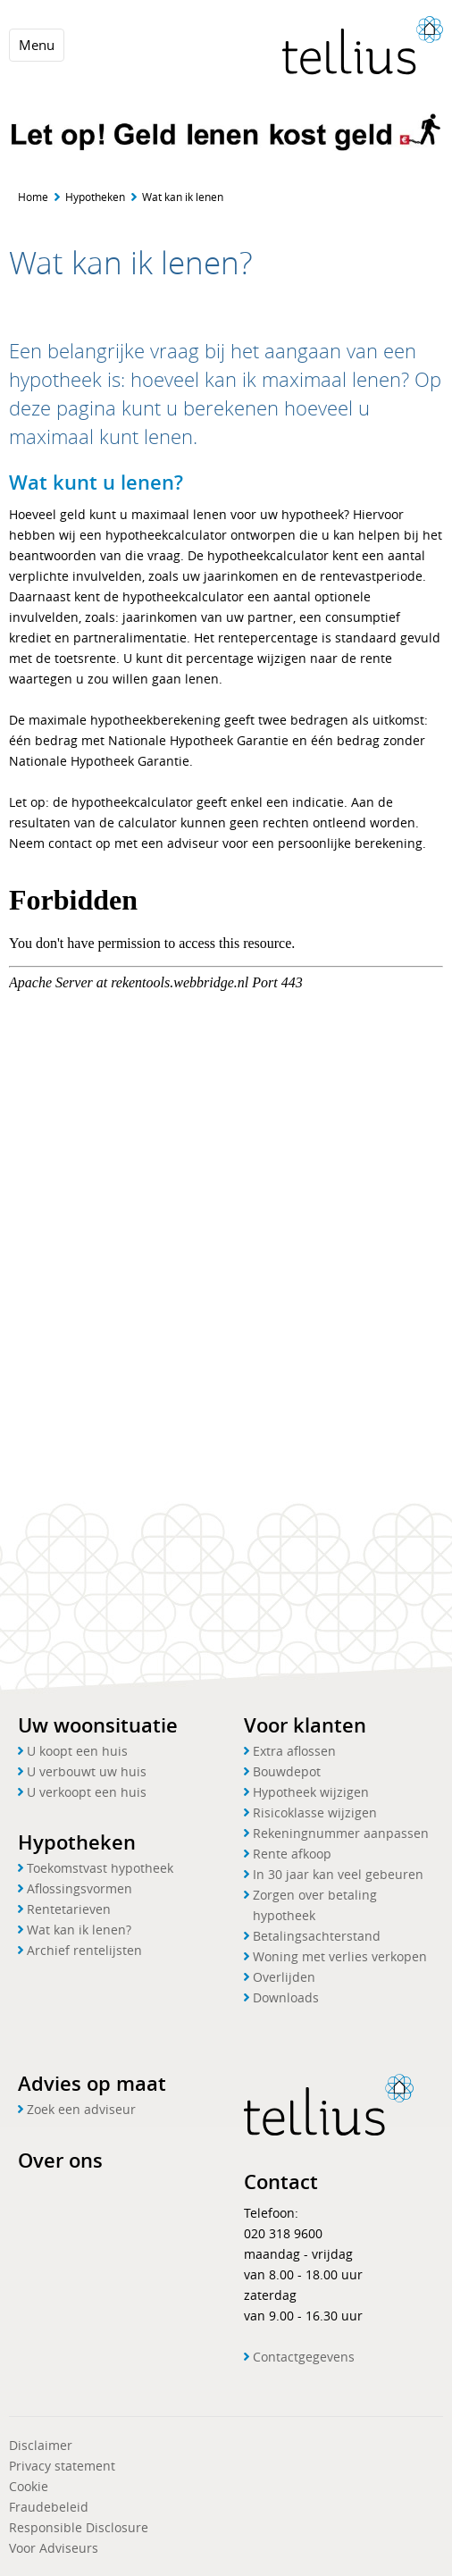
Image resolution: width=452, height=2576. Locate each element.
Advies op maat (92, 2083)
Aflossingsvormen (79, 1888)
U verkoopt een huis (86, 1791)
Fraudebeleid (48, 2506)
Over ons (60, 2160)
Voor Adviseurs (53, 2547)
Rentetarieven (69, 1909)
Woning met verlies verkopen (340, 1956)
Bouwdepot (287, 1771)
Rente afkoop (292, 1853)
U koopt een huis (77, 1750)
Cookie (28, 2486)
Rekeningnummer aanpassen (341, 1833)
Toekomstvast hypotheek (100, 1867)
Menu (36, 45)
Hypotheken (95, 196)
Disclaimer (40, 2445)
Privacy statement (62, 2465)
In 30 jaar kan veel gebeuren (338, 1874)
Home (33, 196)
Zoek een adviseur (81, 2109)
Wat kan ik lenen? (79, 1929)
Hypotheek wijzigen (311, 1791)
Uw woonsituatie (98, 1725)
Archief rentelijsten (84, 1950)
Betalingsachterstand (317, 1935)
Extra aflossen (294, 1750)
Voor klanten (305, 1725)
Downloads (286, 1997)
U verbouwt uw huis (86, 1771)
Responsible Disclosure (78, 2527)
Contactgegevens (304, 2356)
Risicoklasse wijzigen (315, 1812)
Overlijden (284, 1976)
